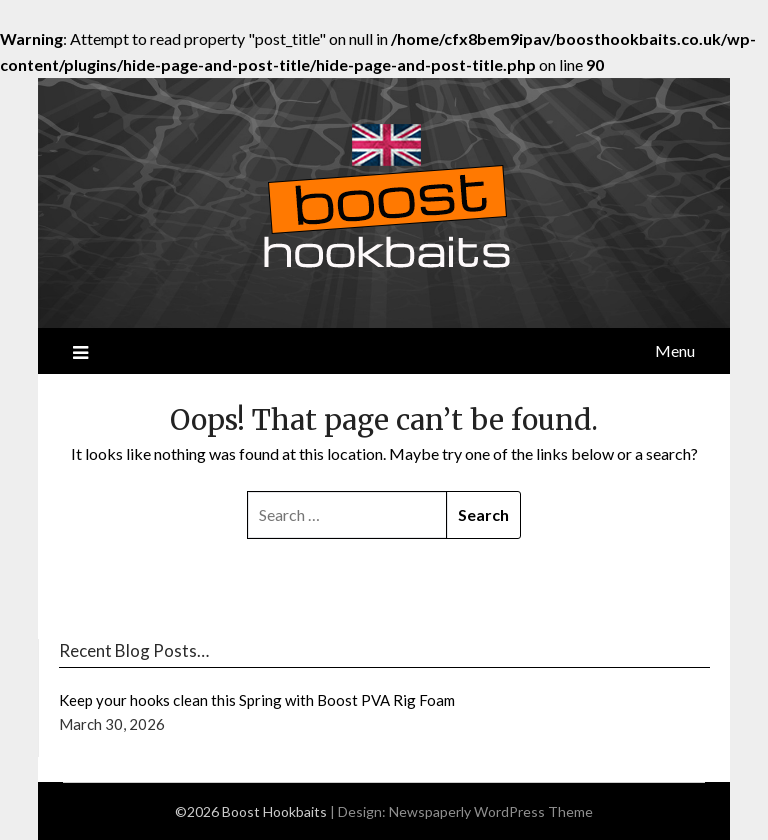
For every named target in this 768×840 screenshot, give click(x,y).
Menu (675, 350)
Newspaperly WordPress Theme (491, 811)
